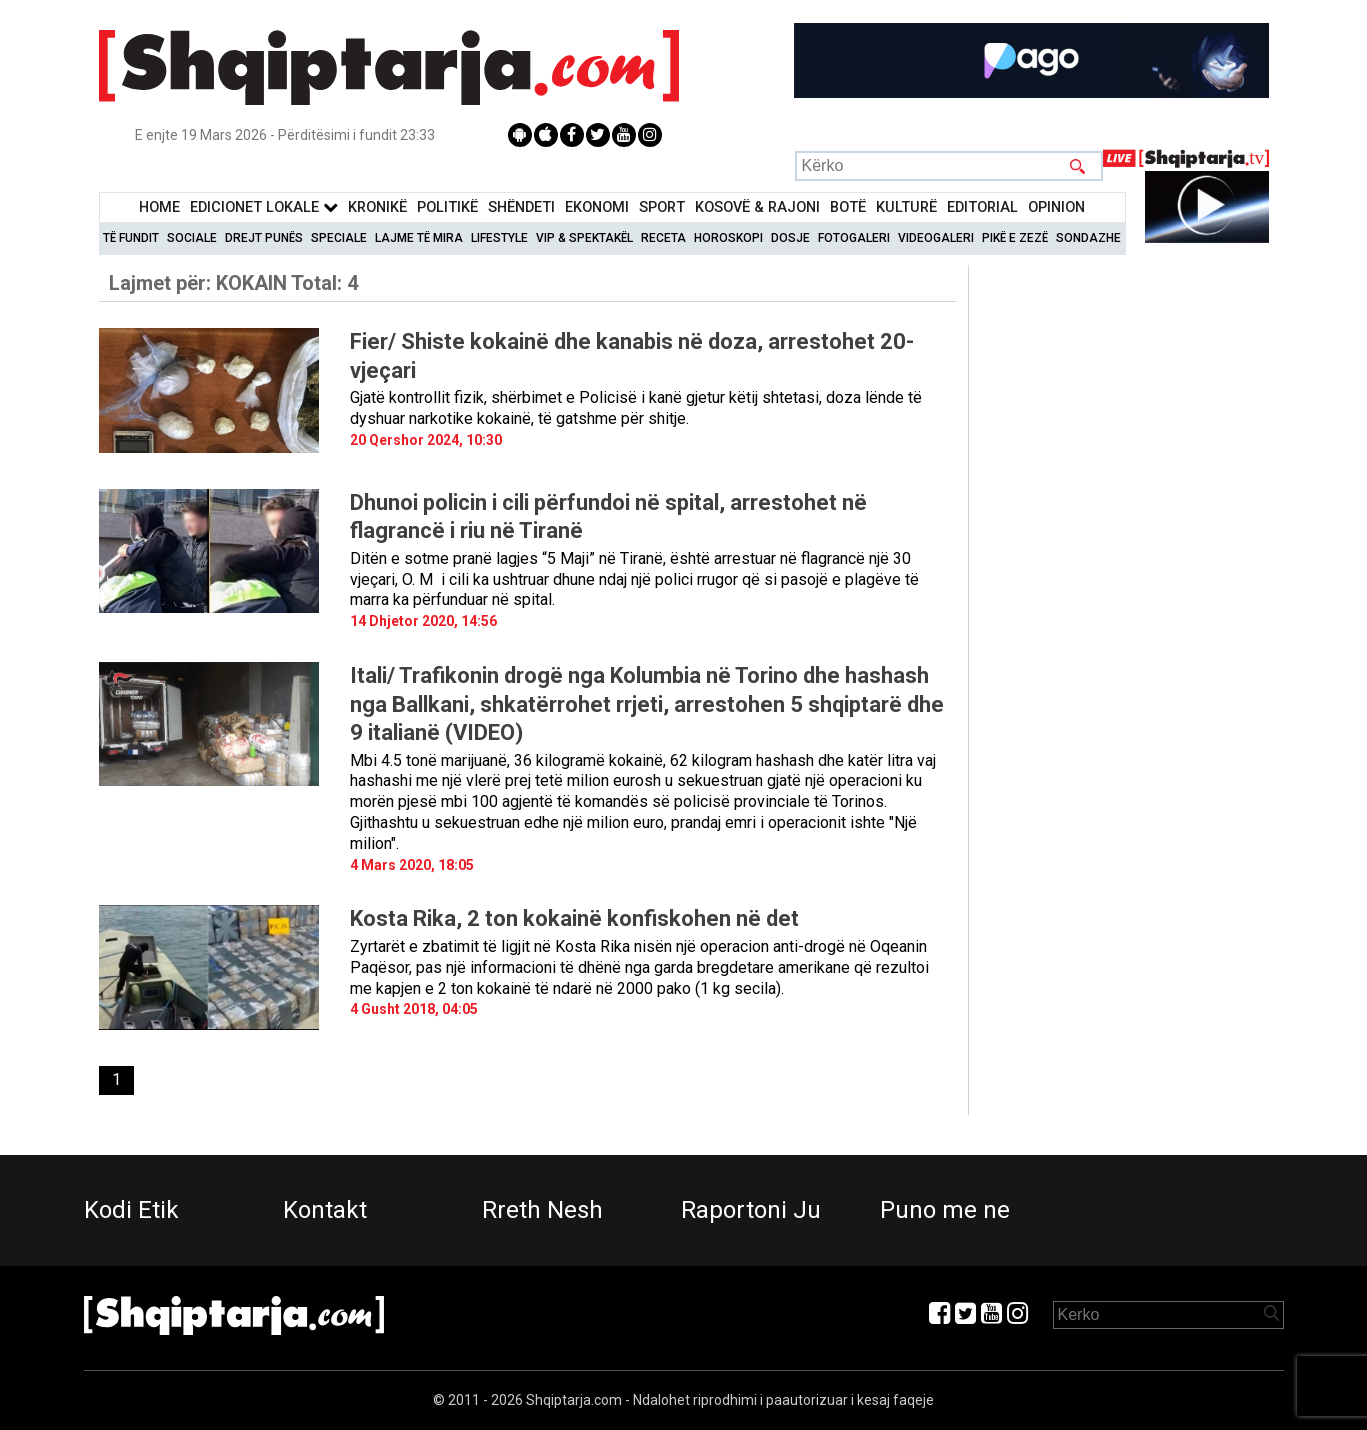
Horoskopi (728, 238)
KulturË (906, 207)
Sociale (192, 238)
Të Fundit (131, 238)
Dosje (790, 238)
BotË (848, 207)
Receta (663, 238)
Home (159, 207)
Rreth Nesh (542, 1210)
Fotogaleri (854, 238)
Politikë (447, 207)
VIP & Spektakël (584, 238)
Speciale (339, 238)
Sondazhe (1088, 238)
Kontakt (325, 1210)
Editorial (982, 207)
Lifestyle (499, 238)
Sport (662, 207)
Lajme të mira (419, 238)
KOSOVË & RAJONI (757, 207)
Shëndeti (521, 207)
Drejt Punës (264, 238)
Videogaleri (936, 238)
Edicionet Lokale (264, 207)
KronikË (377, 207)
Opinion (1056, 207)
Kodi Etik (131, 1210)
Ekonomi (597, 207)
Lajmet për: (233, 283)
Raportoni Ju (751, 1210)
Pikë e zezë (1015, 238)
